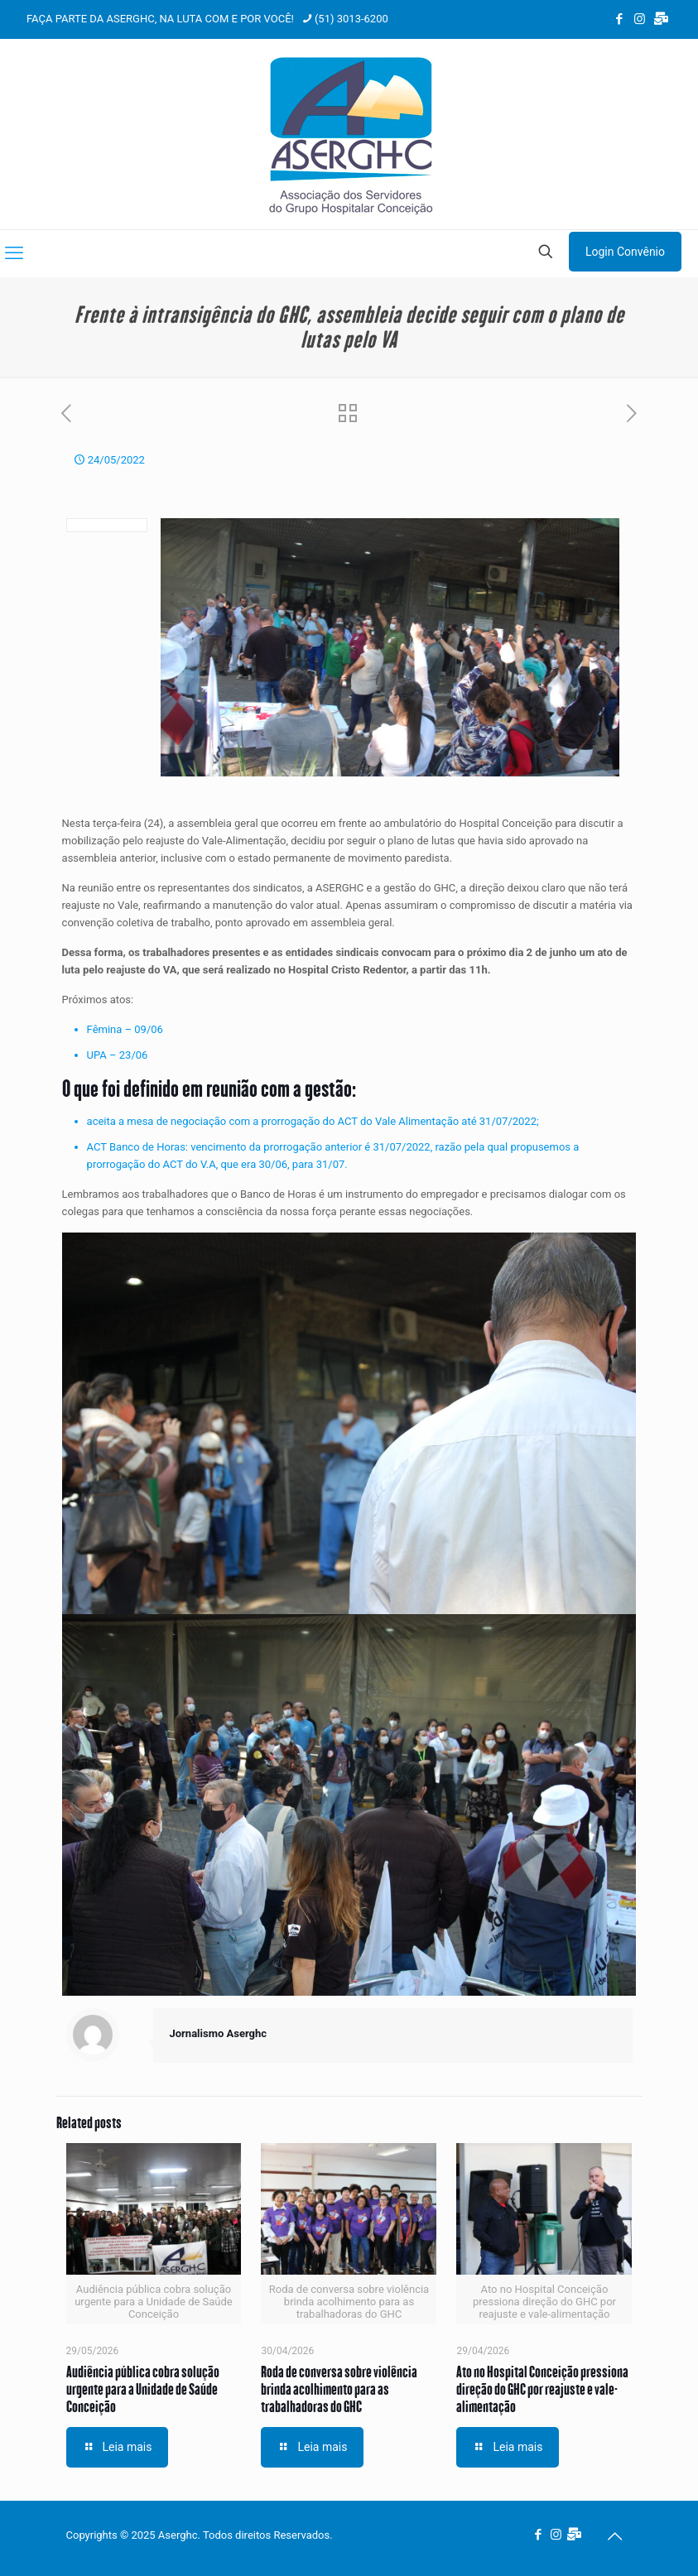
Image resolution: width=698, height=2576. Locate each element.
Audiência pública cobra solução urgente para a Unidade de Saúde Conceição (142, 2388)
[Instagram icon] (639, 19)
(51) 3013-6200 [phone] (351, 18)
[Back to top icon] (615, 2536)
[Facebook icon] (619, 19)
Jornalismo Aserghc (218, 2033)
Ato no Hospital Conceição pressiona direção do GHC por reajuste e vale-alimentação (542, 2388)
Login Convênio (625, 251)
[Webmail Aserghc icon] (661, 19)
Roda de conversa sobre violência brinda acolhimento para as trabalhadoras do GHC (339, 2388)
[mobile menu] (14, 253)
